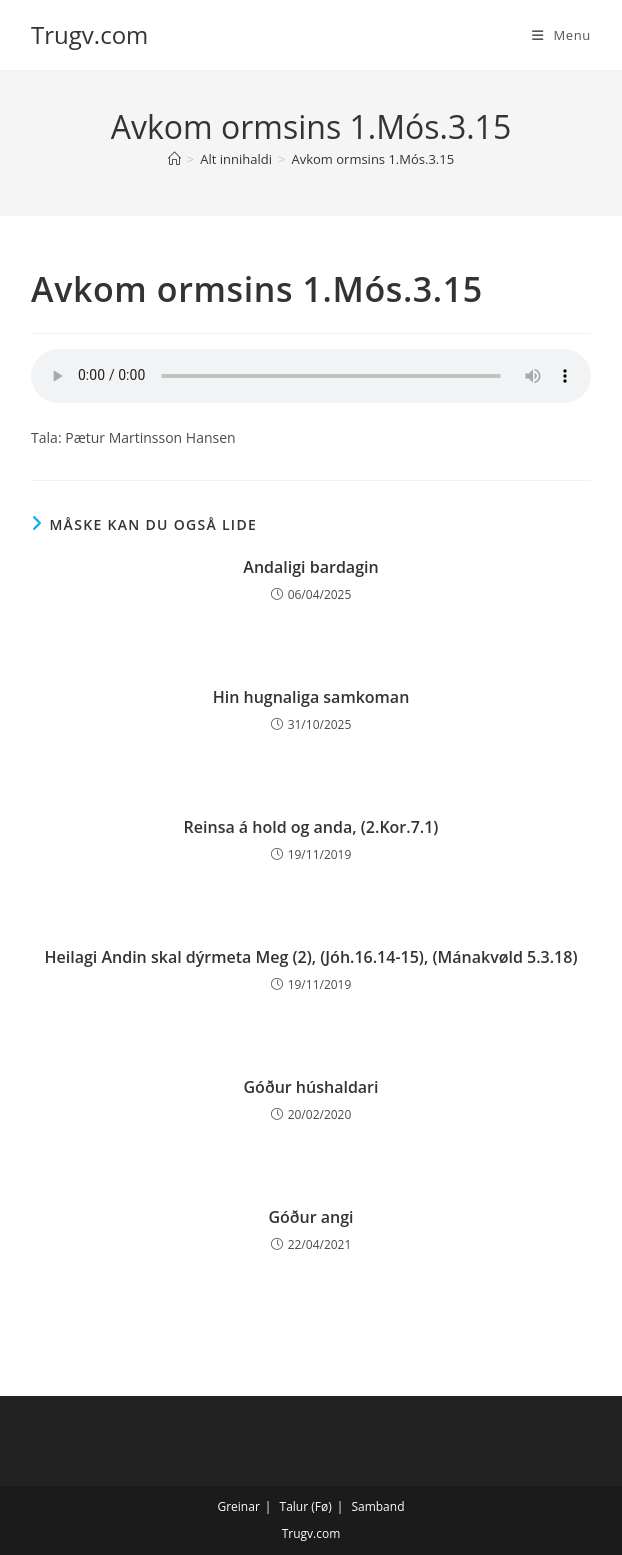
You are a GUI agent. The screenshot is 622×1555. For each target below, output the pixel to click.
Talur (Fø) (306, 1506)
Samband (377, 1506)
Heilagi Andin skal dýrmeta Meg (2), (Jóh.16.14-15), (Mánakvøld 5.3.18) (311, 957)
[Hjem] (174, 159)
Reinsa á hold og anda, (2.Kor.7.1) (311, 827)
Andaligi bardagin (310, 567)
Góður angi (310, 1217)
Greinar (238, 1506)
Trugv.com (89, 34)
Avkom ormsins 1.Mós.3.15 (372, 159)
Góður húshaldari (311, 1087)
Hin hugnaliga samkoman (311, 697)
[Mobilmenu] (561, 35)
